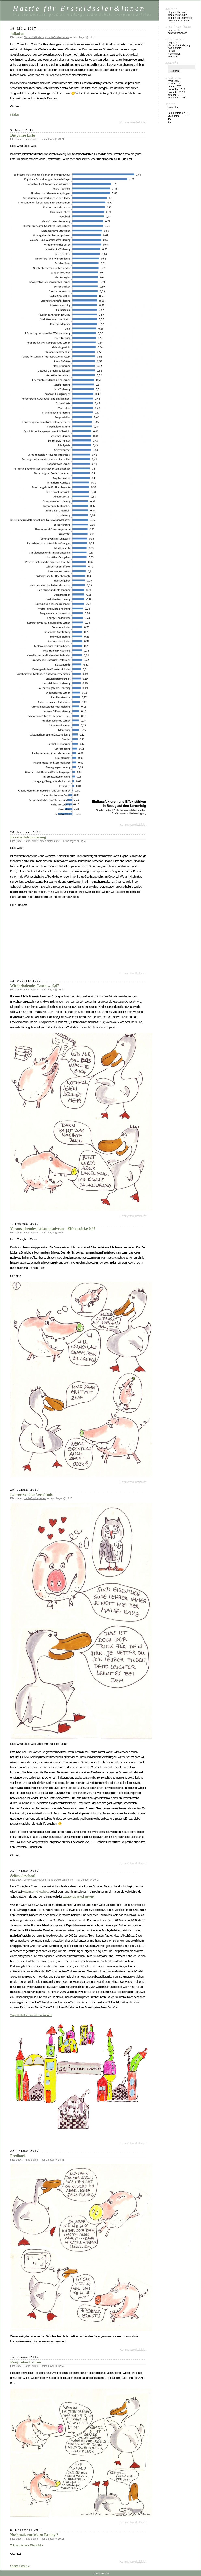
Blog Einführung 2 (177, 15)
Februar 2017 (175, 83)
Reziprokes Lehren (25, 2362)
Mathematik (53, 841)
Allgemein (173, 42)
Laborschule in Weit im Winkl (78, 1896)
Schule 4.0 (67, 1879)
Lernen (65, 37)
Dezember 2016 (176, 89)
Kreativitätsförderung (28, 837)
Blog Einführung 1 (177, 12)
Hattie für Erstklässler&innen (79, 8)
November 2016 (176, 92)
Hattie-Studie (53, 37)
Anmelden (173, 107)
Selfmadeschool (22, 1876)
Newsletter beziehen (179, 20)
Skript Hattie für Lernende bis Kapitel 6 (31, 2015)
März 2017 (173, 81)
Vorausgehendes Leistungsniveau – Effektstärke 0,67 (52, 1228)
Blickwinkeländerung (35, 37)
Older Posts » (20, 2566)
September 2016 (177, 97)
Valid (174, 115)
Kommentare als (178, 112)
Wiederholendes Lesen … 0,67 (34, 986)
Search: (171, 63)
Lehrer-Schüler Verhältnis (31, 1494)
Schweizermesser (177, 33)
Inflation (17, 33)
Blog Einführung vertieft (180, 17)
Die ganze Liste (22, 135)
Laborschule (174, 30)
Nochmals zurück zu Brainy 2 (34, 2535)
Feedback (18, 2156)
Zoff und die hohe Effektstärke (26, 2545)
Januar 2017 (174, 86)
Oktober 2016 (175, 95)
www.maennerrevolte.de (36, 1891)
